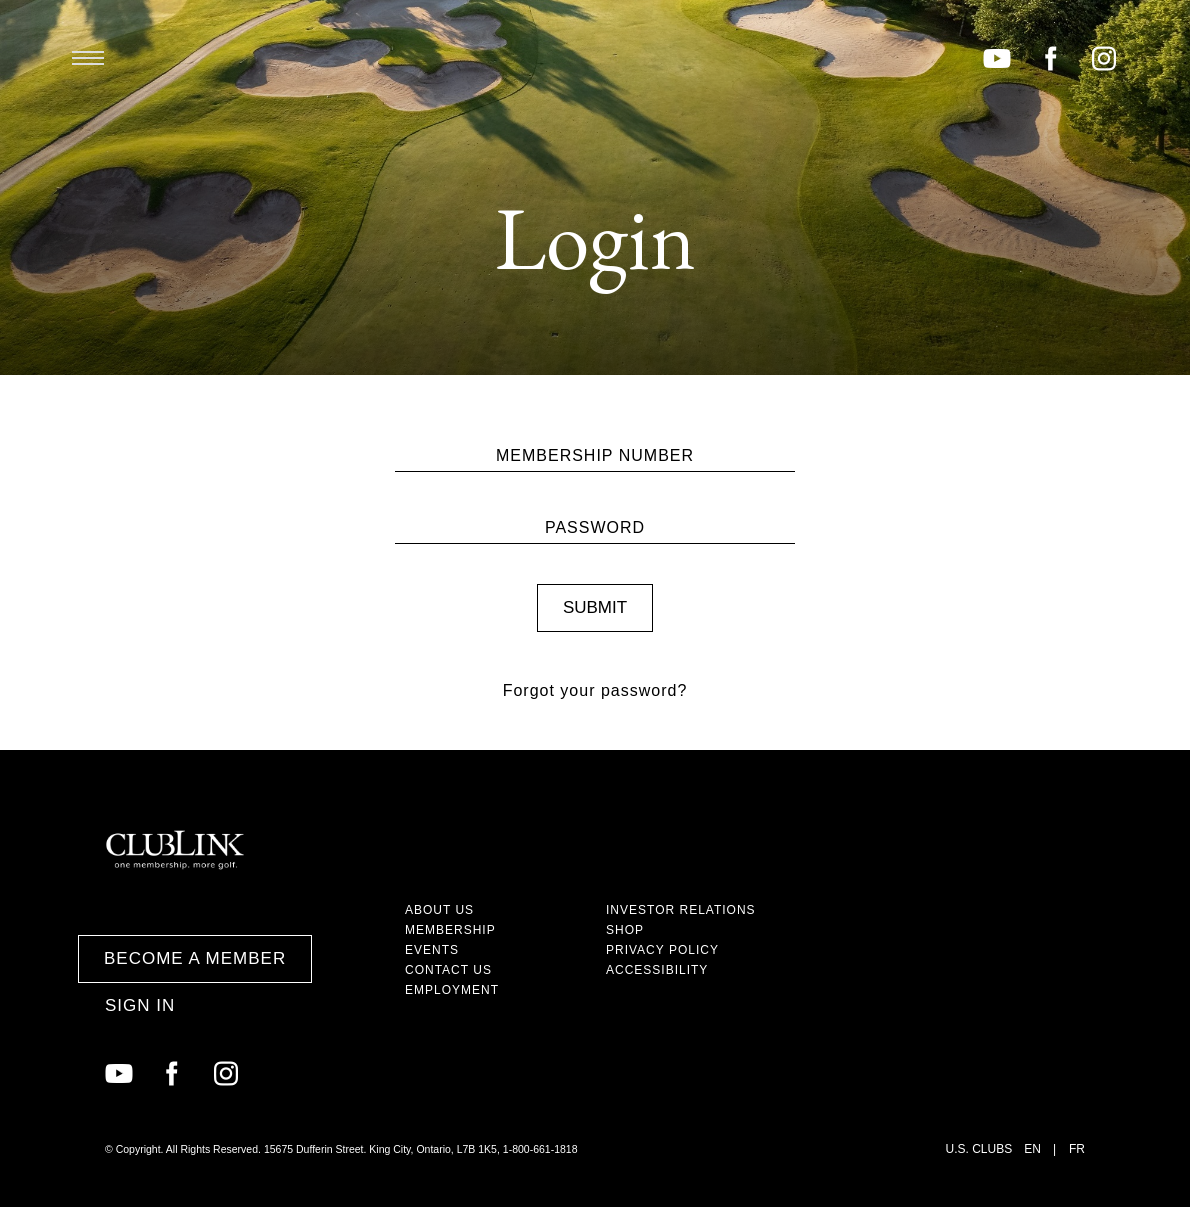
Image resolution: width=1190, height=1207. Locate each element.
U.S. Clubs (979, 1149)
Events (432, 950)
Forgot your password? (595, 690)
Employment (452, 990)
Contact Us (448, 970)
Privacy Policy (662, 950)
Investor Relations (681, 910)
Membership (450, 930)
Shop (625, 930)
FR (1077, 1149)
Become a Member (195, 958)
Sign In (140, 1005)
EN (1032, 1149)
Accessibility (657, 970)
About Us (439, 910)
